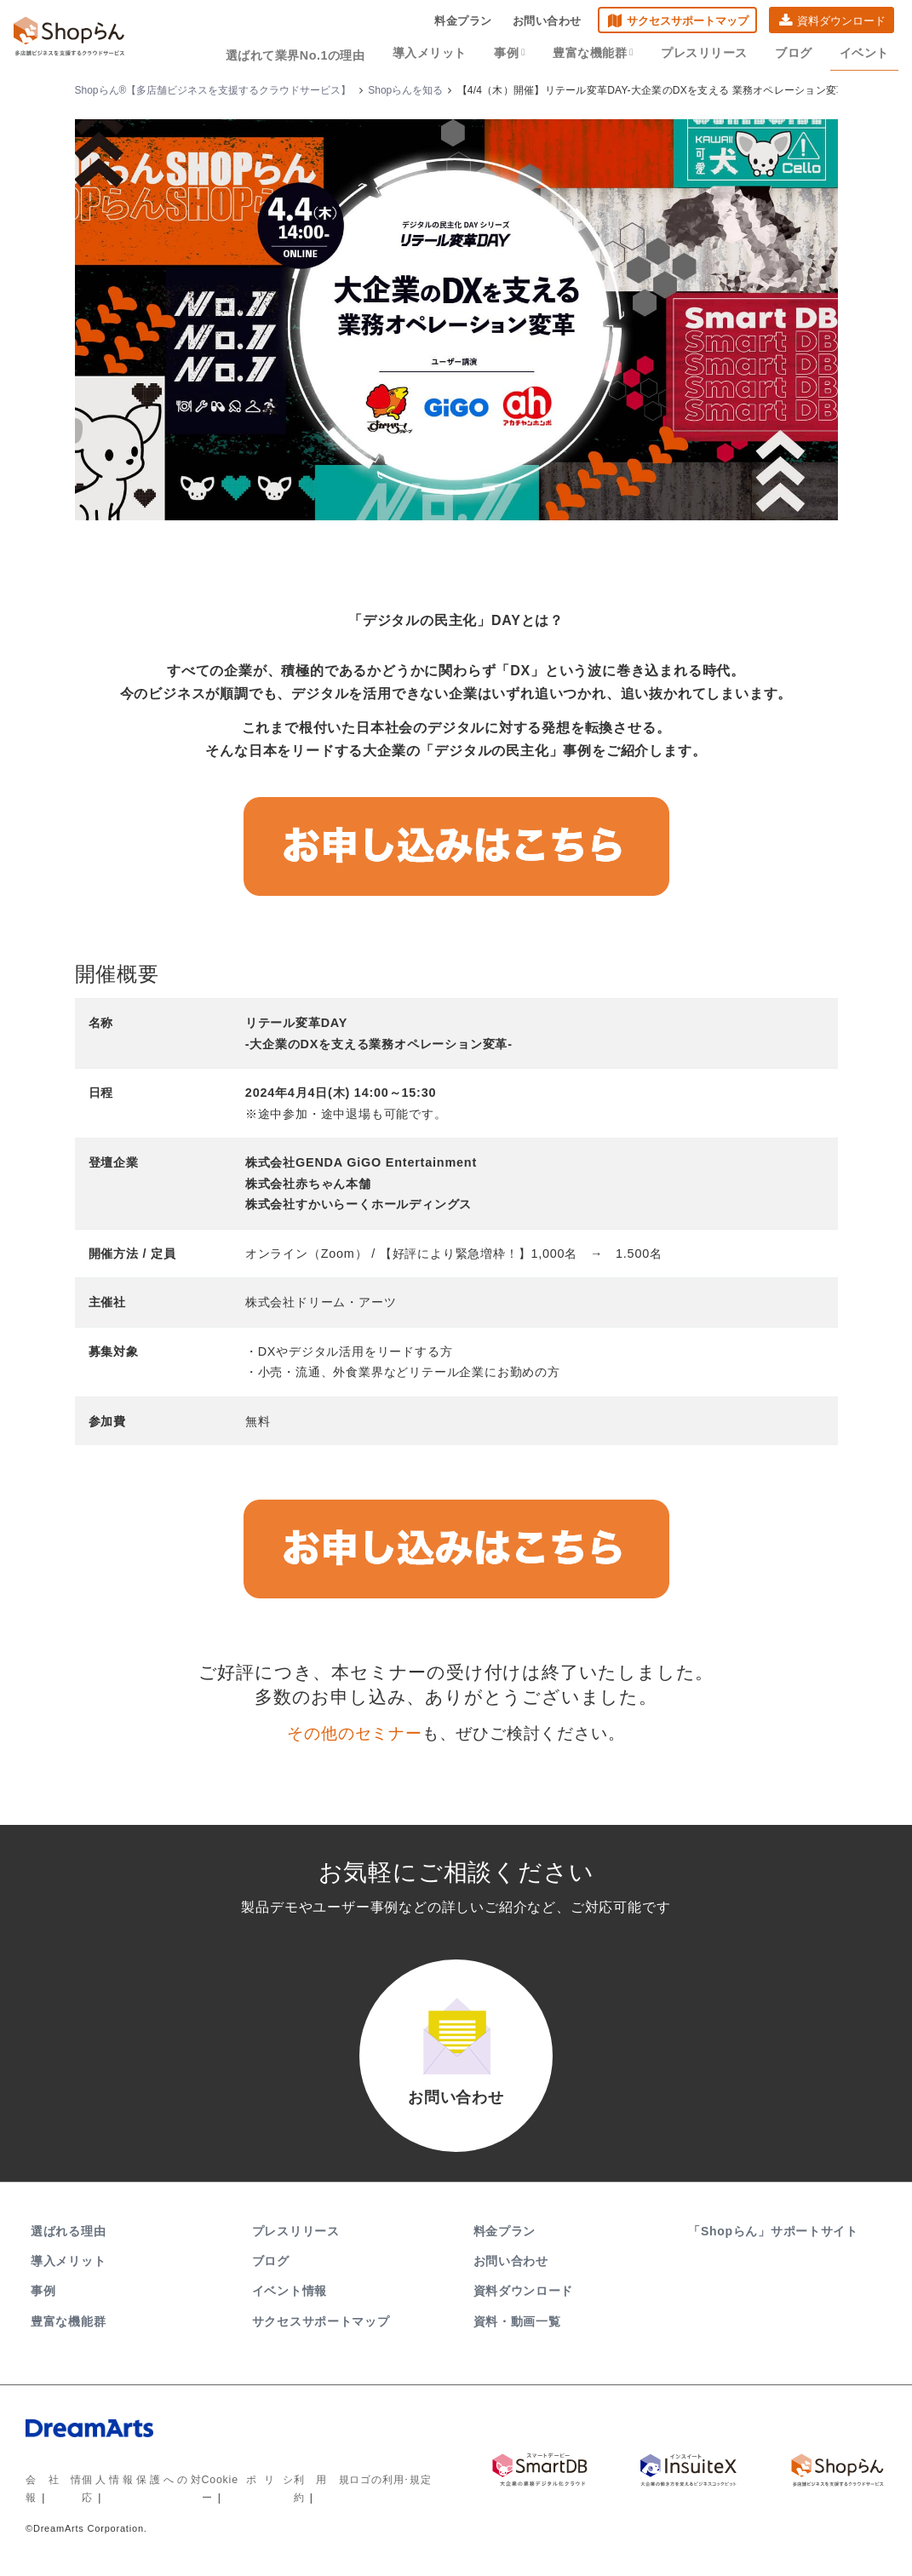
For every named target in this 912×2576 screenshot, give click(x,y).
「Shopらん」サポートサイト (774, 2238)
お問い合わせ (547, 21)
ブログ (797, 53)
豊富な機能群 (599, 53)
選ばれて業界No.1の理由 (308, 53)
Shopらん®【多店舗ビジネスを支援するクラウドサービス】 (213, 90)
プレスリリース (709, 53)
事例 (518, 53)
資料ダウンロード (841, 21)
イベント (865, 53)
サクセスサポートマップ (688, 21)
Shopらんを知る (405, 90)
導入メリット (440, 53)
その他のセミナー (354, 1733)
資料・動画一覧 (517, 2327)
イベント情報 (289, 2297)
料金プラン (463, 21)
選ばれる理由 (68, 2238)
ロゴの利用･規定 (390, 2487)
